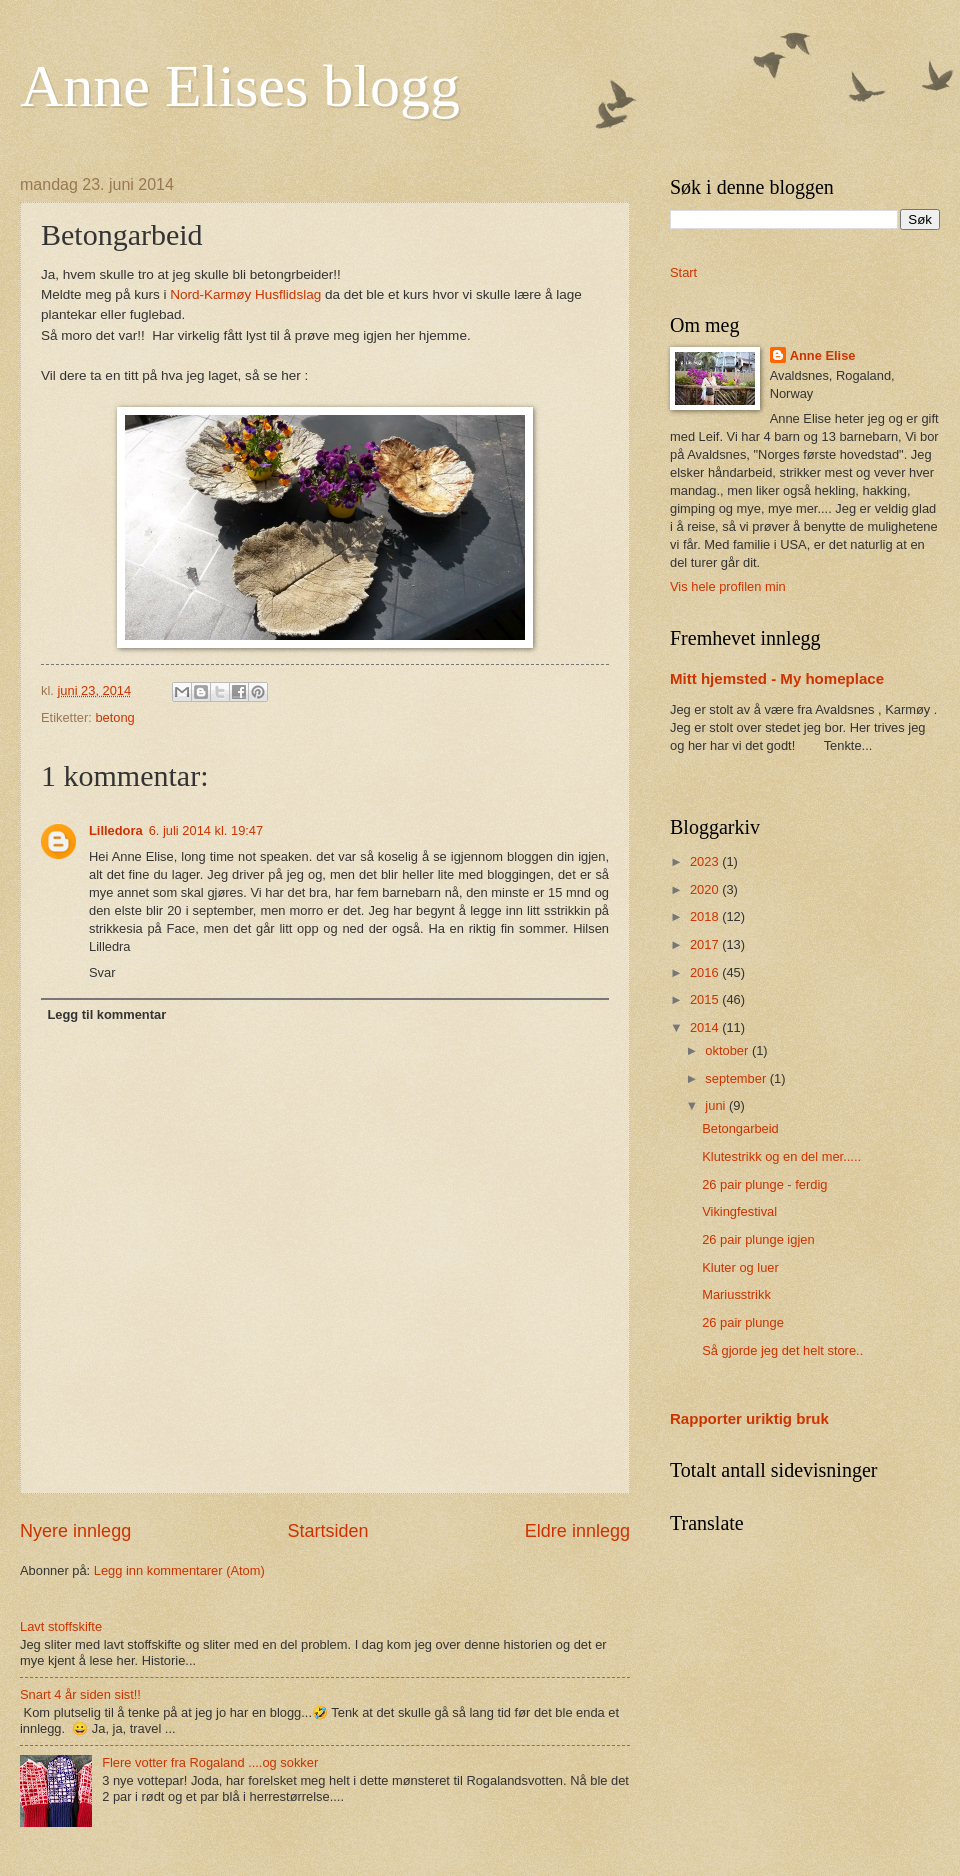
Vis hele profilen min (728, 586)
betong (114, 717)
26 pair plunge (743, 1322)
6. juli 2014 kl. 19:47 (206, 830)
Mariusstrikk (736, 1294)
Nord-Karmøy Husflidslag (245, 294)
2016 (706, 972)
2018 (706, 916)
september (737, 1078)
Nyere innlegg (75, 1531)
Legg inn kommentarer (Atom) (179, 1570)
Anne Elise (823, 355)
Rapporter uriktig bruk (749, 1418)
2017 (706, 944)
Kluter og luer (740, 1267)
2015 (706, 999)
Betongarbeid (740, 1128)
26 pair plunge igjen (758, 1239)
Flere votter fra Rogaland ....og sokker (210, 1762)
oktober (728, 1050)
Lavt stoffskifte (61, 1626)
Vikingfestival (739, 1211)
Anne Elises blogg (240, 86)
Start (683, 272)
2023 (706, 861)
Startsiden (327, 1531)
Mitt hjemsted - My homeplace (777, 678)
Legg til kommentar (106, 1014)
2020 (706, 889)
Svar (102, 972)
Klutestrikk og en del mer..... (781, 1156)
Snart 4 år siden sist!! (80, 1694)
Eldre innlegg (577, 1531)
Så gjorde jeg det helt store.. (782, 1350)
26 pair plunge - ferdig (764, 1184)
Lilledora (116, 830)
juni (717, 1105)
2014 (706, 1027)
